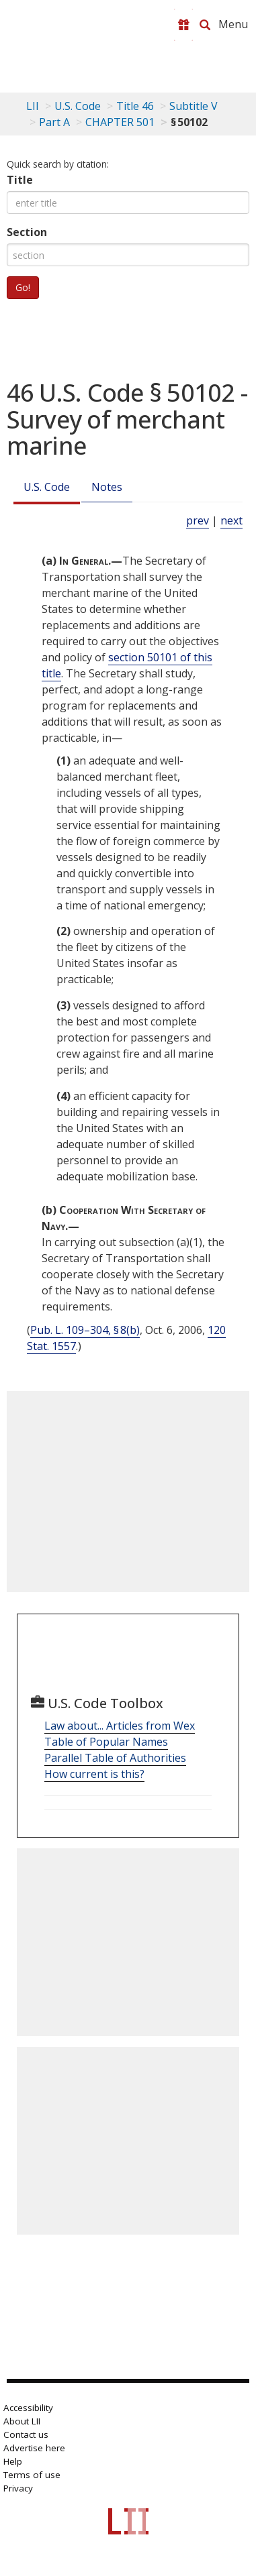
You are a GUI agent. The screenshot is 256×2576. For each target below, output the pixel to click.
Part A (54, 122)
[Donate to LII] (183, 25)
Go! (22, 287)
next (231, 520)
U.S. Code (47, 487)
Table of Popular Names (106, 1741)
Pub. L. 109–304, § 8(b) (85, 1330)
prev (197, 520)
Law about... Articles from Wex (119, 1725)
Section (27, 232)
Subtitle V (193, 106)
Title (20, 179)
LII (32, 106)
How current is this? (94, 1774)
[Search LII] (205, 25)
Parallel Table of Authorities (115, 1757)
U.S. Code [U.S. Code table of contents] (77, 106)
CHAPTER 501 (120, 122)
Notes (106, 487)
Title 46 (135, 106)
